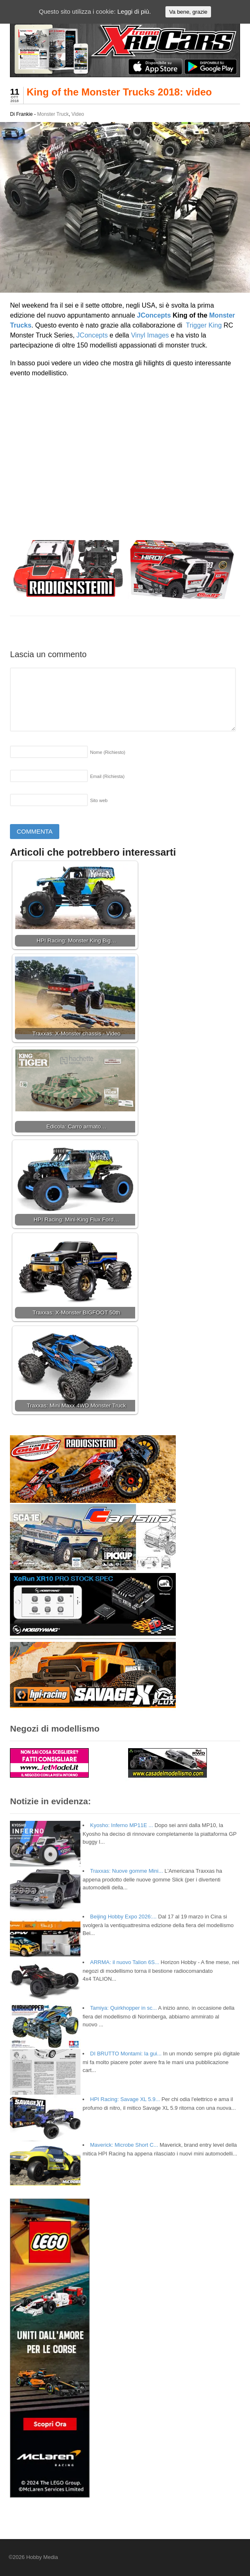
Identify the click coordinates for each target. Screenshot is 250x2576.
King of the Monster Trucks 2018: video (119, 92)
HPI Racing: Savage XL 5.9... (125, 2099)
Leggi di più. (134, 11)
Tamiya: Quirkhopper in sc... (123, 2008)
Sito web (98, 800)
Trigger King (204, 325)
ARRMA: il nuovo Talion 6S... (124, 1962)
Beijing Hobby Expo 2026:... (123, 1916)
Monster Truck (53, 114)
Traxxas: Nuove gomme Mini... (126, 1871)
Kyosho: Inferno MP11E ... (121, 1825)
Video (77, 114)
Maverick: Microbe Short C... (124, 2145)
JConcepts (154, 315)
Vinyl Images (150, 335)
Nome (107, 752)
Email (107, 776)
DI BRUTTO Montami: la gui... (125, 2053)
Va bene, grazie (188, 12)
